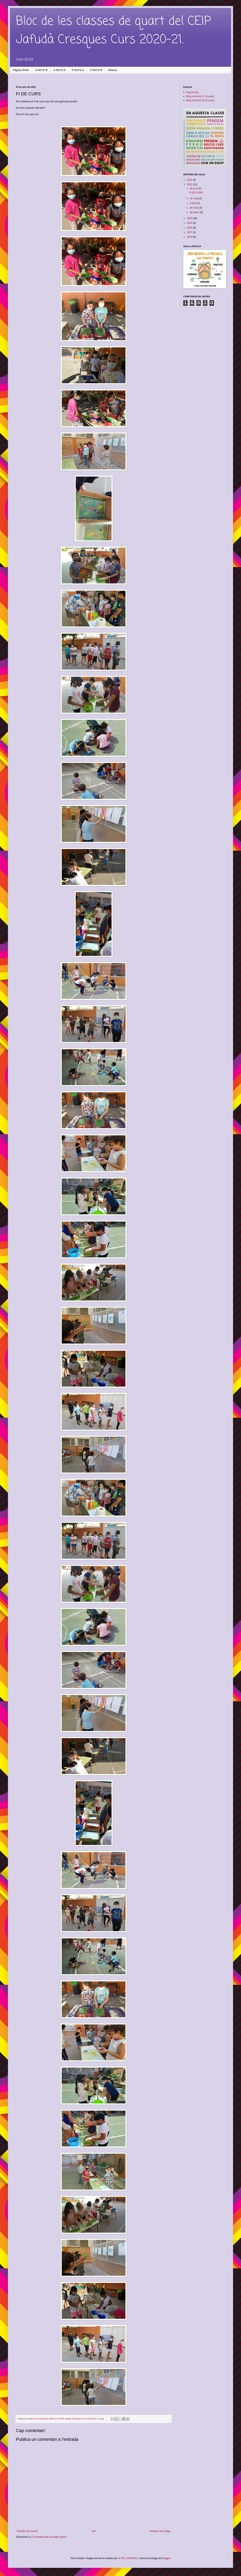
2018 (190, 227)
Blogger (166, 2558)
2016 (190, 236)
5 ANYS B (96, 70)
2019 (190, 223)
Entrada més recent (27, 2531)
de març (194, 207)
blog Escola (192, 92)
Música (112, 70)
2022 (190, 179)
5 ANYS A (78, 70)
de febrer (195, 212)
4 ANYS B (41, 70)
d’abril (193, 203)
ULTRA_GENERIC (128, 2558)
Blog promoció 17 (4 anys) (200, 96)
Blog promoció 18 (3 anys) (200, 100)
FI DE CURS (196, 192)
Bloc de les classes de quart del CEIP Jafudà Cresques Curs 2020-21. (113, 30)
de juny (194, 188)
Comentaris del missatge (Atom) (49, 2537)
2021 (190, 184)
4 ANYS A (59, 70)
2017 (190, 232)
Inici (94, 2531)
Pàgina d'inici (21, 70)
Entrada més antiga (160, 2531)
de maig (194, 198)
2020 (190, 218)
